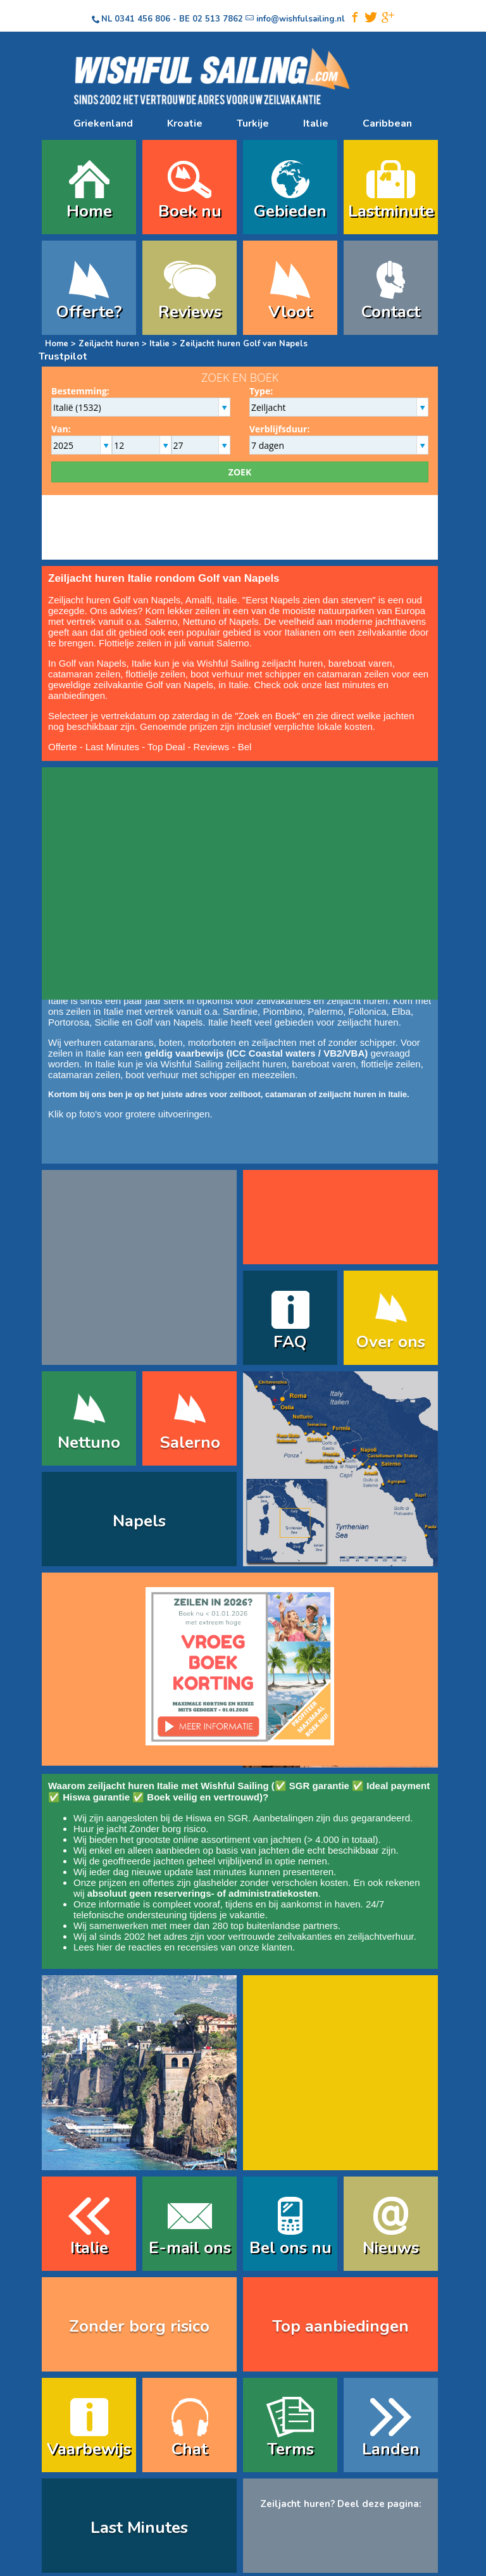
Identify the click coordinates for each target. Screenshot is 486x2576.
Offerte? (89, 312)
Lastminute (391, 211)
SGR (237, 1818)
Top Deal (166, 746)
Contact (390, 312)
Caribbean (387, 123)
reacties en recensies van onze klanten (210, 1947)
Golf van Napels (169, 1022)
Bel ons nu (290, 2248)
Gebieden (290, 211)
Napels (244, 621)
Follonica (367, 1011)
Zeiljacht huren (108, 343)
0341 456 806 (142, 19)
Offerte (62, 746)
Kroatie (184, 123)
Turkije (253, 123)
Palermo (325, 1011)
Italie (315, 123)
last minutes (221, 1871)
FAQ (290, 1342)
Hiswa (199, 1818)
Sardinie (240, 1011)
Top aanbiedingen (340, 2326)
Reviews (189, 312)
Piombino (282, 1011)
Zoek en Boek (268, 715)
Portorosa (68, 1022)
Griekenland (103, 123)
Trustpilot (63, 356)
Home (89, 211)
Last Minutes (112, 746)
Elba (401, 1011)
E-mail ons (190, 2248)
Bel (245, 746)
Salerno (161, 621)
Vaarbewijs (89, 2449)
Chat (189, 2449)
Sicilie (106, 1022)
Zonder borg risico (167, 1828)
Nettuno (199, 621)
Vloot (290, 312)
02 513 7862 (217, 19)
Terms (290, 2449)
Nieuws (391, 2248)
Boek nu (189, 211)
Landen (391, 2449)
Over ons (390, 1342)
